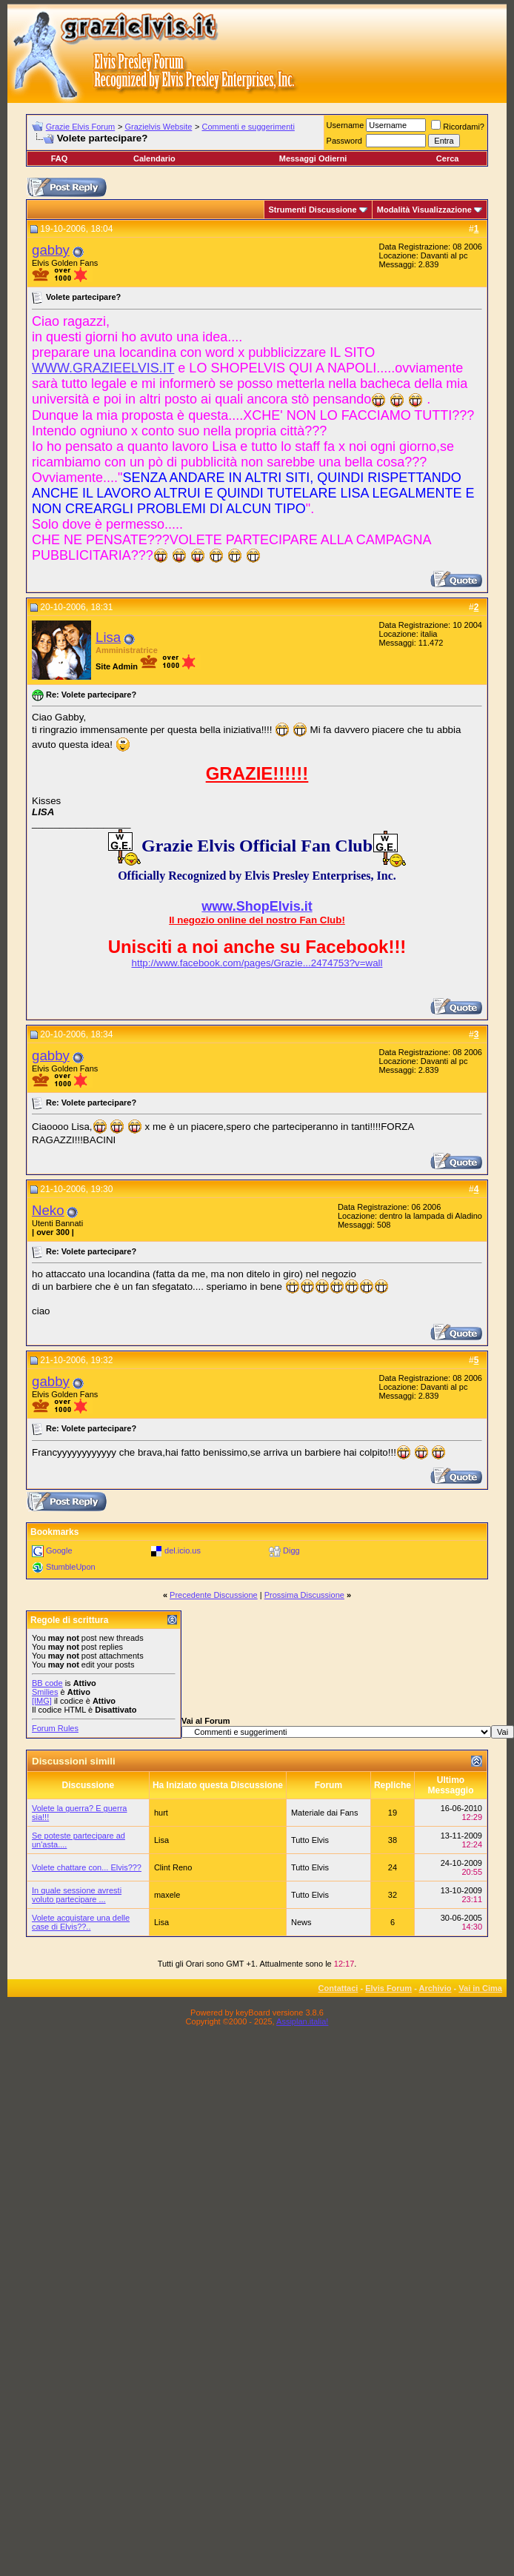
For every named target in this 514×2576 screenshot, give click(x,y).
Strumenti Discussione (313, 209)
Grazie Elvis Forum (81, 126)
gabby (51, 250)
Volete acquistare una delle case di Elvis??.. (81, 1922)
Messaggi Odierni (313, 158)
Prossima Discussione (304, 1594)
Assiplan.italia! (302, 2021)
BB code (47, 1683)
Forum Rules (55, 1728)
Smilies (45, 1691)
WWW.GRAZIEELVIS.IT (103, 368)
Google (59, 1550)
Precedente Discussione (214, 1594)
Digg (291, 1550)
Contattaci (338, 1988)
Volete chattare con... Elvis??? (86, 1867)
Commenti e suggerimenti (248, 126)
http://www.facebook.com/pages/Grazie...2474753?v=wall (257, 962)
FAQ (59, 158)
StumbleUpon (71, 1566)
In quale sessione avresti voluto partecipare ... (76, 1895)
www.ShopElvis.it (256, 906)
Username (345, 125)
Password (344, 140)
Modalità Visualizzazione (424, 209)
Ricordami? (457, 126)
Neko (48, 1210)
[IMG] (42, 1700)
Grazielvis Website (158, 126)
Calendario (154, 158)
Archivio (435, 1988)
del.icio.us (182, 1550)
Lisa (108, 637)
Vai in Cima (480, 1988)
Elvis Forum (388, 1988)
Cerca (447, 158)
